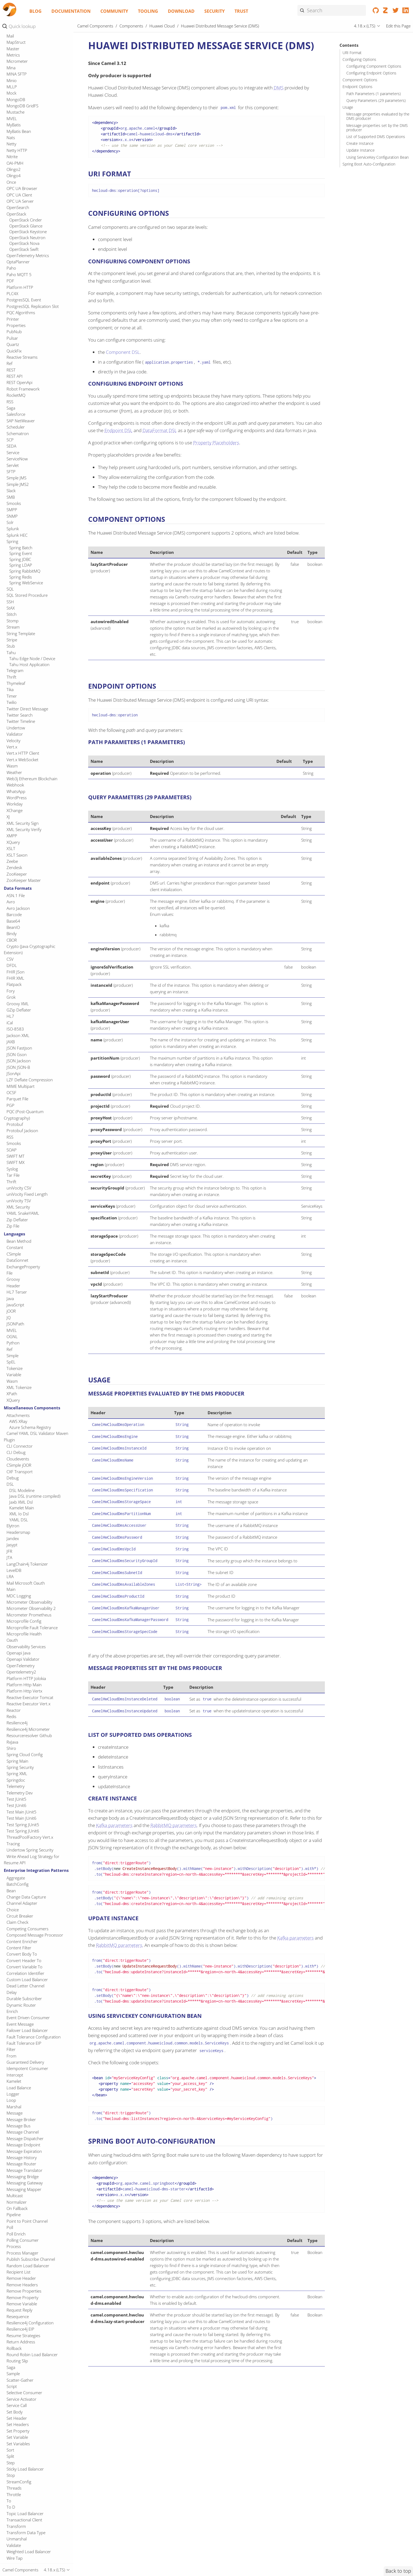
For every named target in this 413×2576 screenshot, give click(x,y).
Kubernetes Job (23, 492)
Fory (11, 1585)
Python (13, 1937)
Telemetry (15, 2381)
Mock (11, 687)
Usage (348, 107)
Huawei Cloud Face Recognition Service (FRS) (35, 84)
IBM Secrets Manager (28, 164)
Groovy (13, 1873)
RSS (10, 996)
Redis (11, 2311)
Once (11, 776)
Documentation (71, 11)
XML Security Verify (24, 1424)
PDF (10, 875)
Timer (12, 1290)
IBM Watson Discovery (29, 170)
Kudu (11, 586)
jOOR (11, 1905)
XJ (8, 1411)
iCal (10, 1617)
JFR (9, 2146)
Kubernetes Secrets (27, 550)
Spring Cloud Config (25, 2349)
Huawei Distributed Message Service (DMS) (36, 102)
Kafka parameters (114, 1825)
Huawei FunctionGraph (30, 111)
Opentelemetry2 (21, 2266)
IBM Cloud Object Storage (32, 158)
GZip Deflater (19, 1604)
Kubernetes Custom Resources (37, 468)
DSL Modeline (22, 2085)
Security (214, 11)
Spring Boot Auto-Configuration (369, 164)
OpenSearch (18, 802)
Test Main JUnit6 (21, 2412)
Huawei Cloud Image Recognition (39, 93)
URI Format (352, 52)
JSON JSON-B (18, 1662)
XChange (15, 1405)
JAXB (11, 1636)
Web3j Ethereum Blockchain (32, 1373)
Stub (11, 1240)
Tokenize (15, 1963)
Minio (12, 675)
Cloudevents (18, 2053)
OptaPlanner (18, 856)
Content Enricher (22, 2536)
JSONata (14, 393)
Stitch (12, 1208)
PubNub (14, 926)
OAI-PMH (15, 757)
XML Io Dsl (19, 2108)
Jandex (13, 2133)
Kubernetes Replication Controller (27, 536)
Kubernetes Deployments (32, 474)
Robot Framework (23, 983)
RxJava (12, 2336)
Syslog (12, 1763)
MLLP (12, 681)
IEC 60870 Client (22, 199)
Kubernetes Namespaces (32, 497)
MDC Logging (19, 2190)
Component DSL (123, 352)
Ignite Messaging (24, 248)
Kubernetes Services (27, 562)
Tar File (13, 1769)
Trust (241, 11)
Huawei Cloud (19, 75)
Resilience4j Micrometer (28, 2324)
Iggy (10, 212)
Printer (13, 913)
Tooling (148, 11)
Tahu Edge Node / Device (32, 1253)
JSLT (10, 380)
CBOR (12, 1534)
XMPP (12, 1430)
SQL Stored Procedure (27, 1189)
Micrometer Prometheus (29, 2209)
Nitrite (12, 751)
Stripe (12, 1234)
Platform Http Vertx (24, 2285)
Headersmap (18, 2127)
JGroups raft (18, 336)
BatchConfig (18, 2478)
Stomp (13, 1215)
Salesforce (16, 1008)
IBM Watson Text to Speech (34, 187)
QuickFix (14, 945)
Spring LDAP (20, 1159)
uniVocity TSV (19, 1795)
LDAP (12, 598)
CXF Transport (20, 2066)
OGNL (12, 1931)
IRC (10, 291)
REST (11, 964)
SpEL (11, 1956)
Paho (11, 862)
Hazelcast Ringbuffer (28, 45)
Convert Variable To (24, 2561)
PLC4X (12, 888)
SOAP (12, 1744)
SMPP (12, 1104)
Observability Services (26, 2241)
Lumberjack (17, 624)
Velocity (13, 1335)
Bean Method (19, 1835)
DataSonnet (17, 1854)
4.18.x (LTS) (364, 26)
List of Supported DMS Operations (375, 136)
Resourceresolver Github (29, 2330)
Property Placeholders (216, 442)
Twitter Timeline (21, 1316)
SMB (11, 1091)
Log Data (15, 611)
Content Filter (19, 2542)
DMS (278, 88)
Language (15, 592)
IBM (10, 152)
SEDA (11, 1040)
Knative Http (18, 444)
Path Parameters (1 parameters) (373, 93)
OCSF (11, 1687)
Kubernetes (17, 450)
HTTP (11, 69)
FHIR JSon (15, 1566)
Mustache (15, 706)
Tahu (11, 1247)
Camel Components (95, 26)
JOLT (11, 361)
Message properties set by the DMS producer (377, 127)
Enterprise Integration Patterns (36, 2465)
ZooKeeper (17, 1468)
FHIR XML (15, 1572)
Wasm (12, 1360)
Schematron (18, 1028)
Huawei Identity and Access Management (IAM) (31, 119)
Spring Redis (20, 1171)
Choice (13, 2504)
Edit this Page (398, 26)
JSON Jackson (19, 1655)
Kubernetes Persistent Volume (37, 509)
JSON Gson (17, 1649)
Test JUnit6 (16, 2400)
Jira (9, 342)
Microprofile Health (24, 2228)
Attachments (18, 2010)
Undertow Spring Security (30, 2444)
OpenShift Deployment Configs (37, 579)
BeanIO (13, 1522)
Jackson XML (18, 1630)
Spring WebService (26, 1177)
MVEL (12, 713)
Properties (16, 920)
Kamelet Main (21, 2102)
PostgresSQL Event (24, 894)
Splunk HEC (17, 1129)
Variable (14, 1969)
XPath (12, 1988)
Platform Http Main (24, 2279)
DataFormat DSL (160, 430)
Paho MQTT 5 (19, 869)
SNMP (12, 1110)
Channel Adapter (22, 2497)
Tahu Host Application (29, 1259)
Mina (11, 662)
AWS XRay (18, 2016)
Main (11, 2184)
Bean (11, 2485)
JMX (10, 355)
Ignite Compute (23, 230)
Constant (15, 1842)
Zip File (13, 1820)
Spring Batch (20, 1142)
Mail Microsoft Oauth (26, 2177)
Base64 (13, 1515)
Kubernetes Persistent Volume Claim (34, 518)
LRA (10, 2171)
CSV (10, 1553)
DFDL (12, 1560)
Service (13, 1047)
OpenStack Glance (25, 820)
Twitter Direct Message (27, 1303)
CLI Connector (20, 2040)
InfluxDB (14, 279)
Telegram (15, 1265)
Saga (11, 1002)
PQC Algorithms (21, 907)
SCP (10, 1034)
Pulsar (12, 932)
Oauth (12, 2234)
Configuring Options (359, 59)
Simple (13, 1950)
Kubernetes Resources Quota (36, 544)
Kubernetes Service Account (34, 556)
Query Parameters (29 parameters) (376, 100)
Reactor (14, 2305)
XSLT (11, 1443)
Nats (11, 732)
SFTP (11, 1066)
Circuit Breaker (20, 2510)
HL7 (10, 1610)
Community (114, 11)
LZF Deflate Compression (30, 1674)
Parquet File (17, 1693)
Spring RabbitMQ (24, 1165)
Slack (11, 1085)
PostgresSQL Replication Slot (33, 901)
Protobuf (15, 1719)
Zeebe (12, 1456)
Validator (15, 1328)
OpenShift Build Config (29, 568)
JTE (9, 412)
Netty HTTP (17, 745)
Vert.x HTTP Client (23, 1347)
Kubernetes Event (25, 480)
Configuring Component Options (373, 66)
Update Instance (360, 150)
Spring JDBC (20, 1154)
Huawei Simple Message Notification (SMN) (28, 143)
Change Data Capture (26, 2491)
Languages (14, 1828)
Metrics (13, 649)
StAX (11, 1202)
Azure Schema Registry (30, 2022)
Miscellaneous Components (32, 2002)
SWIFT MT (15, 1750)
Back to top (398, 2571)
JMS (10, 348)
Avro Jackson (18, 1503)
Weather (14, 1367)
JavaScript (15, 1899)
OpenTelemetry (21, 2260)
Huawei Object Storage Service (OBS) (34, 131)
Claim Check (17, 2516)
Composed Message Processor (35, 2529)
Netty (11, 738)
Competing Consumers (27, 2523)
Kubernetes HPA (24, 486)
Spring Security (20, 2362)
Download (181, 11)
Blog (35, 11)
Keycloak (14, 431)
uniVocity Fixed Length (27, 1788)
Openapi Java (18, 2247)
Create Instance (360, 143)
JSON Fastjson (19, 1642)
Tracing (13, 2438)
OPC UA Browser (22, 783)
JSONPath (15, 1918)
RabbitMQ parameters (173, 1825)
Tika (10, 1284)
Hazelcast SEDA (23, 51)
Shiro (11, 2343)
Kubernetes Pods (25, 527)
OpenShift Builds (24, 574)
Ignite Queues (22, 254)
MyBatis (14, 719)
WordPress (17, 1392)
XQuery (13, 1437)
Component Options (360, 79)
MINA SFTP (17, 668)
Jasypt (12, 2139)
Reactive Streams (22, 951)
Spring (12, 1136)
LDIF (11, 605)
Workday (15, 1398)
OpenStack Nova (24, 838)
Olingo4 (14, 770)
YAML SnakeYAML (23, 1807)
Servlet (13, 1060)
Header (13, 1880)
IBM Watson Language (29, 176)
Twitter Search (20, 1309)
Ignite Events (20, 236)
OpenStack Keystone (28, 826)
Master (13, 643)
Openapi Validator (23, 2253)
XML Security (18, 1801)
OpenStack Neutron (27, 832)
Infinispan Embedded (26, 272)
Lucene (13, 617)
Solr (10, 1117)
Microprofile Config (24, 2215)
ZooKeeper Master (24, 1475)
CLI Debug (16, 2047)
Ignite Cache (20, 224)
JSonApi (13, 1668)
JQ (9, 1912)
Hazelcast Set (21, 57)
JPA (10, 374)
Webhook (15, 1379)
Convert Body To (22, 2548)
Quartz (13, 939)
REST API (15, 970)
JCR (10, 310)
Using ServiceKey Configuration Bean (377, 157)
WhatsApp (16, 1386)
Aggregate (16, 2472)
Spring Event (20, 1148)
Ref (10, 958)
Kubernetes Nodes (26, 503)
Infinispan (15, 266)
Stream (13, 1221)
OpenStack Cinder (25, 814)
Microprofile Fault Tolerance (32, 2222)
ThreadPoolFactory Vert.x (30, 2431)
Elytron (13, 2120)
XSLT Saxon (17, 1449)
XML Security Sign (23, 1417)
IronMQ (14, 298)
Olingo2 (14, 764)
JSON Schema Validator (28, 387)
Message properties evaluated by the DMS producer (377, 116)
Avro (11, 1496)
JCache (13, 304)
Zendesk (14, 1462)
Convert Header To (24, 2555)
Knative (13, 438)
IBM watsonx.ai (23, 193)
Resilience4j (17, 2317)
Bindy (12, 1528)
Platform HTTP (20, 882)
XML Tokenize (19, 1982)
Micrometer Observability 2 (31, 2203)
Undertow (16, 1322)
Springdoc (16, 2374)
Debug (13, 2072)
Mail (10, 630)
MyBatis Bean (19, 726)
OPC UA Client (19, 789)
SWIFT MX (15, 1757)
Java (10, 1893)
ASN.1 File (16, 1490)
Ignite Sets (18, 260)
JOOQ (12, 368)
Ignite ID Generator (27, 242)
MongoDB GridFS (22, 700)
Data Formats (18, 1482)
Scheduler (16, 1021)
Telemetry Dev (20, 2387)
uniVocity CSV (19, 1782)
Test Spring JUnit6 (23, 2425)
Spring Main (17, 2355)
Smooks (14, 1098)
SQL (10, 1183)
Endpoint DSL (118, 430)
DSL (10, 2078)
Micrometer (17, 655)
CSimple (14, 1848)
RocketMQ (16, 989)
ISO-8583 (15, 1623)
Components (131, 26)
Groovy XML (18, 1598)
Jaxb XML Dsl (21, 2096)
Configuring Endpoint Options (371, 73)
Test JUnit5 (16, 2393)
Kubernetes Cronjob (27, 462)
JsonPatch (16, 399)
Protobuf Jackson (22, 1725)
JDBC (11, 317)
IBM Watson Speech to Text (34, 182)
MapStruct (16, 636)
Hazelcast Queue (24, 33)
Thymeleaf (16, 1278)
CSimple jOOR (19, 2059)
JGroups (14, 329)
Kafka (12, 418)
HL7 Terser (17, 1886)
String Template (21, 1228)
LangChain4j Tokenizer (27, 2158)
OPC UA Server (20, 795)
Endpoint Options (357, 86)
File (10, 1867)
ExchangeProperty (23, 1861)
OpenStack (16, 808)
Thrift (11, 1271)
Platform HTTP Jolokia (26, 2273)
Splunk (13, 1123)
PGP (10, 1700)
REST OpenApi (19, 977)
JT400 (12, 406)
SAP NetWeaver (21, 1015)
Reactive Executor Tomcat (30, 2292)
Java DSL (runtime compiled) (34, 2090)
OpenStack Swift (24, 844)
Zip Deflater (17, 1814)
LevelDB (14, 2165)
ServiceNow (17, 1053)
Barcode (14, 1509)
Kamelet (14, 425)
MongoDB (16, 694)
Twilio (12, 1297)
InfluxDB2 (15, 285)
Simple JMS (16, 1072)
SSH (10, 1196)
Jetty (10, 323)
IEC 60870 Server (22, 206)
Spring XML (17, 2368)
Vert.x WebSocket (22, 1354)
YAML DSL (18, 2114)
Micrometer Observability (29, 2196)
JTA (9, 2152)
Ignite (12, 218)
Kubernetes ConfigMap (30, 456)
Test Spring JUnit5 (23, 2419)
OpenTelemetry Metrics (28, 850)
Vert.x (12, 1341)
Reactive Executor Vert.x (28, 2298)
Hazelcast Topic (23, 63)
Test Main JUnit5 (21, 2406)
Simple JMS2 (18, 1079)
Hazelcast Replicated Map (32, 39)
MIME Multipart (21, 1681)
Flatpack (14, 1579)
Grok (11, 1591)
